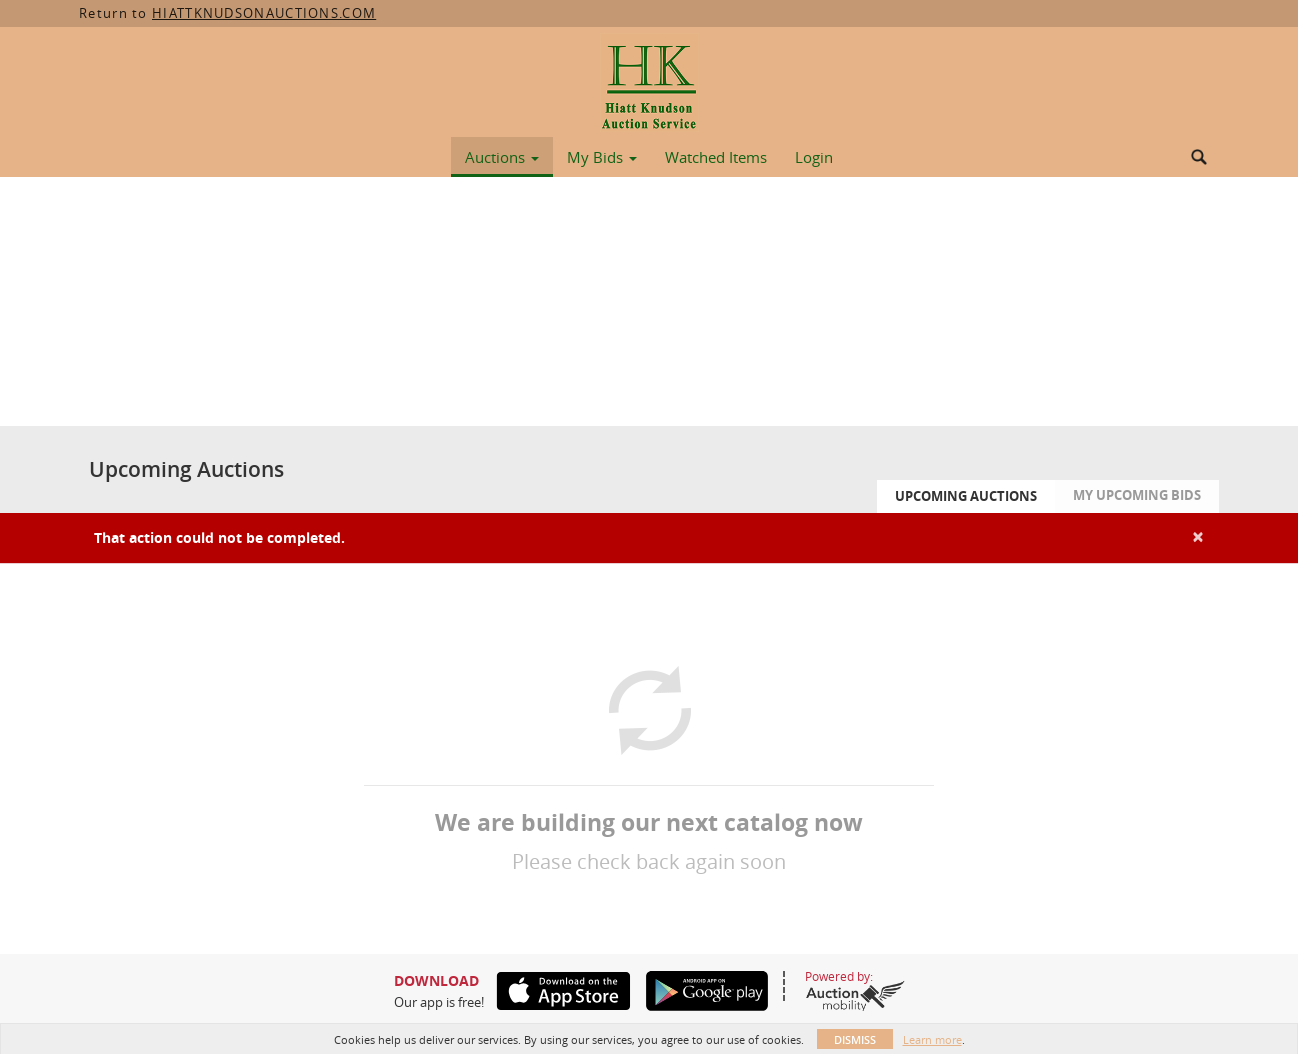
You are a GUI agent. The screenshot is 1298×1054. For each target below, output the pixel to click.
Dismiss (855, 1039)
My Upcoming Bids (1137, 495)
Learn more (932, 1039)
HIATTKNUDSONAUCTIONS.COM (264, 13)
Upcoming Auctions (966, 496)
